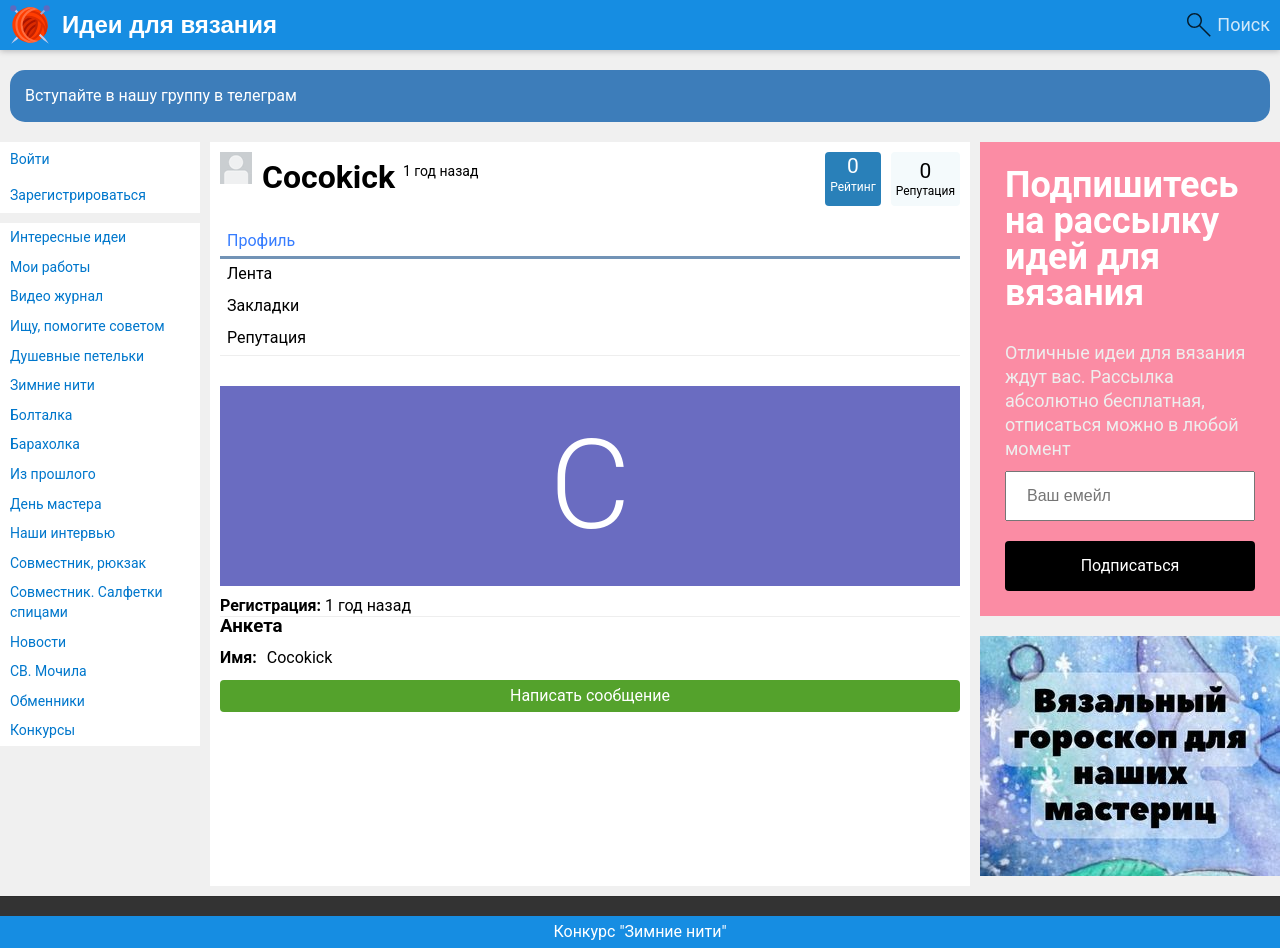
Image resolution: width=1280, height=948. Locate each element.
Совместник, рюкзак (78, 563)
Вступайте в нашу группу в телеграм (161, 95)
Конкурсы (42, 730)
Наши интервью (62, 533)
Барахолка (45, 444)
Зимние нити (52, 385)
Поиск (1243, 24)
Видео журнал (56, 296)
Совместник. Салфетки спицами (86, 602)
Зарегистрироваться (78, 195)
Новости (38, 642)
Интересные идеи (68, 237)
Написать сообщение (590, 695)
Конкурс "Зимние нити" (639, 931)
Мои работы (50, 267)
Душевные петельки (77, 356)
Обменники (47, 701)
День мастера (56, 504)
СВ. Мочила (48, 671)
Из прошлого (53, 474)
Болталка (41, 415)
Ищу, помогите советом (87, 326)
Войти (30, 159)
